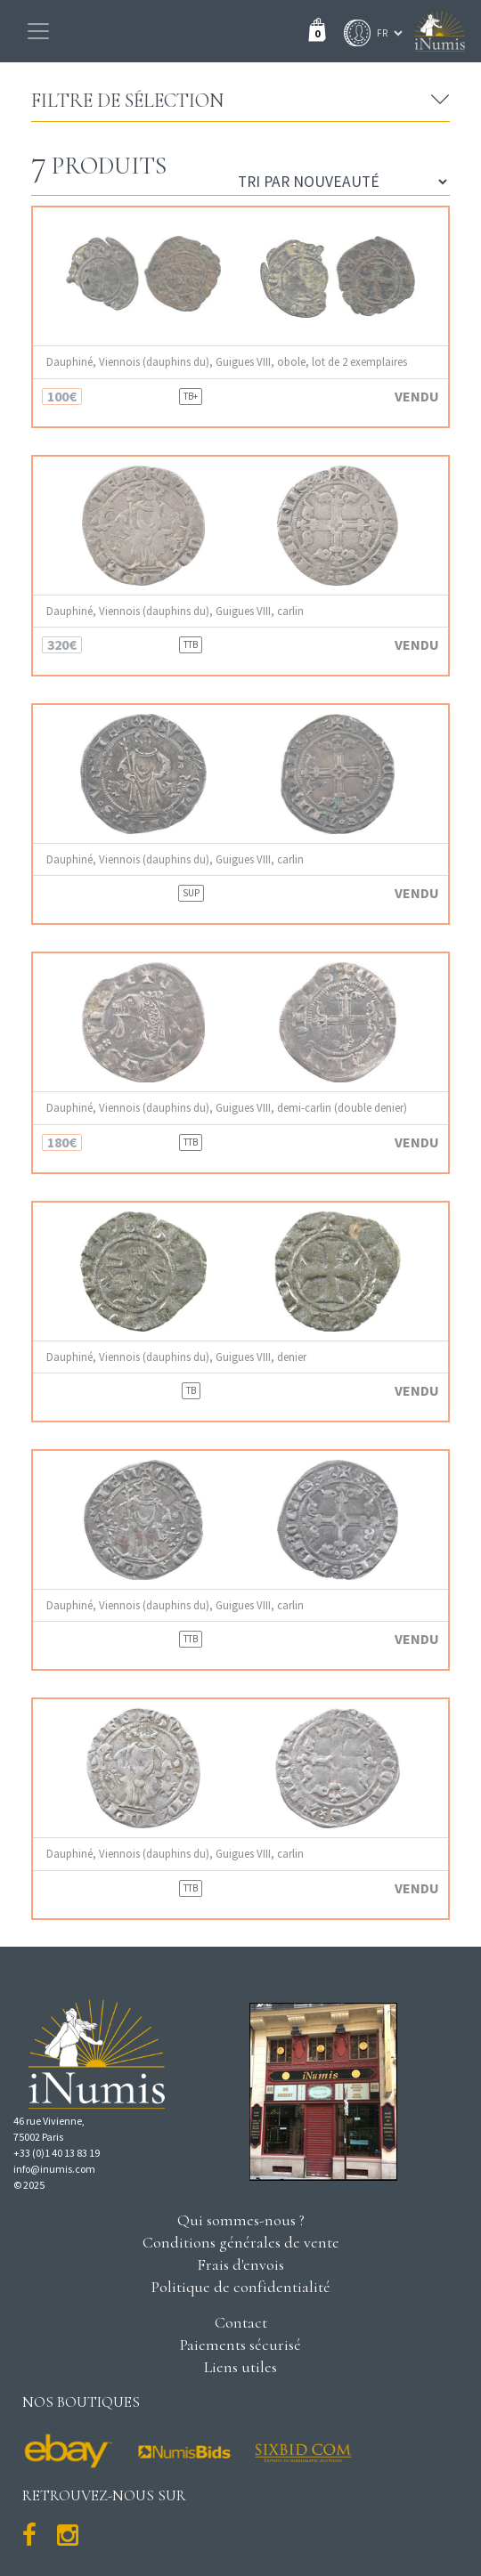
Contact (241, 2322)
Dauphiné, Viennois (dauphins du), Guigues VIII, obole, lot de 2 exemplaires (226, 362)
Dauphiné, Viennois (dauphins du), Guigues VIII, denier (176, 1357)
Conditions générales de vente (241, 2242)
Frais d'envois (240, 2264)
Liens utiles (240, 2367)
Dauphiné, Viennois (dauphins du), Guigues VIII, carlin (175, 611)
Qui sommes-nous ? (241, 2220)
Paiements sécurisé (240, 2344)
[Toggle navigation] (38, 31)
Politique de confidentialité (240, 2287)
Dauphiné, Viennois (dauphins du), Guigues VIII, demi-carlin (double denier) (226, 1107)
